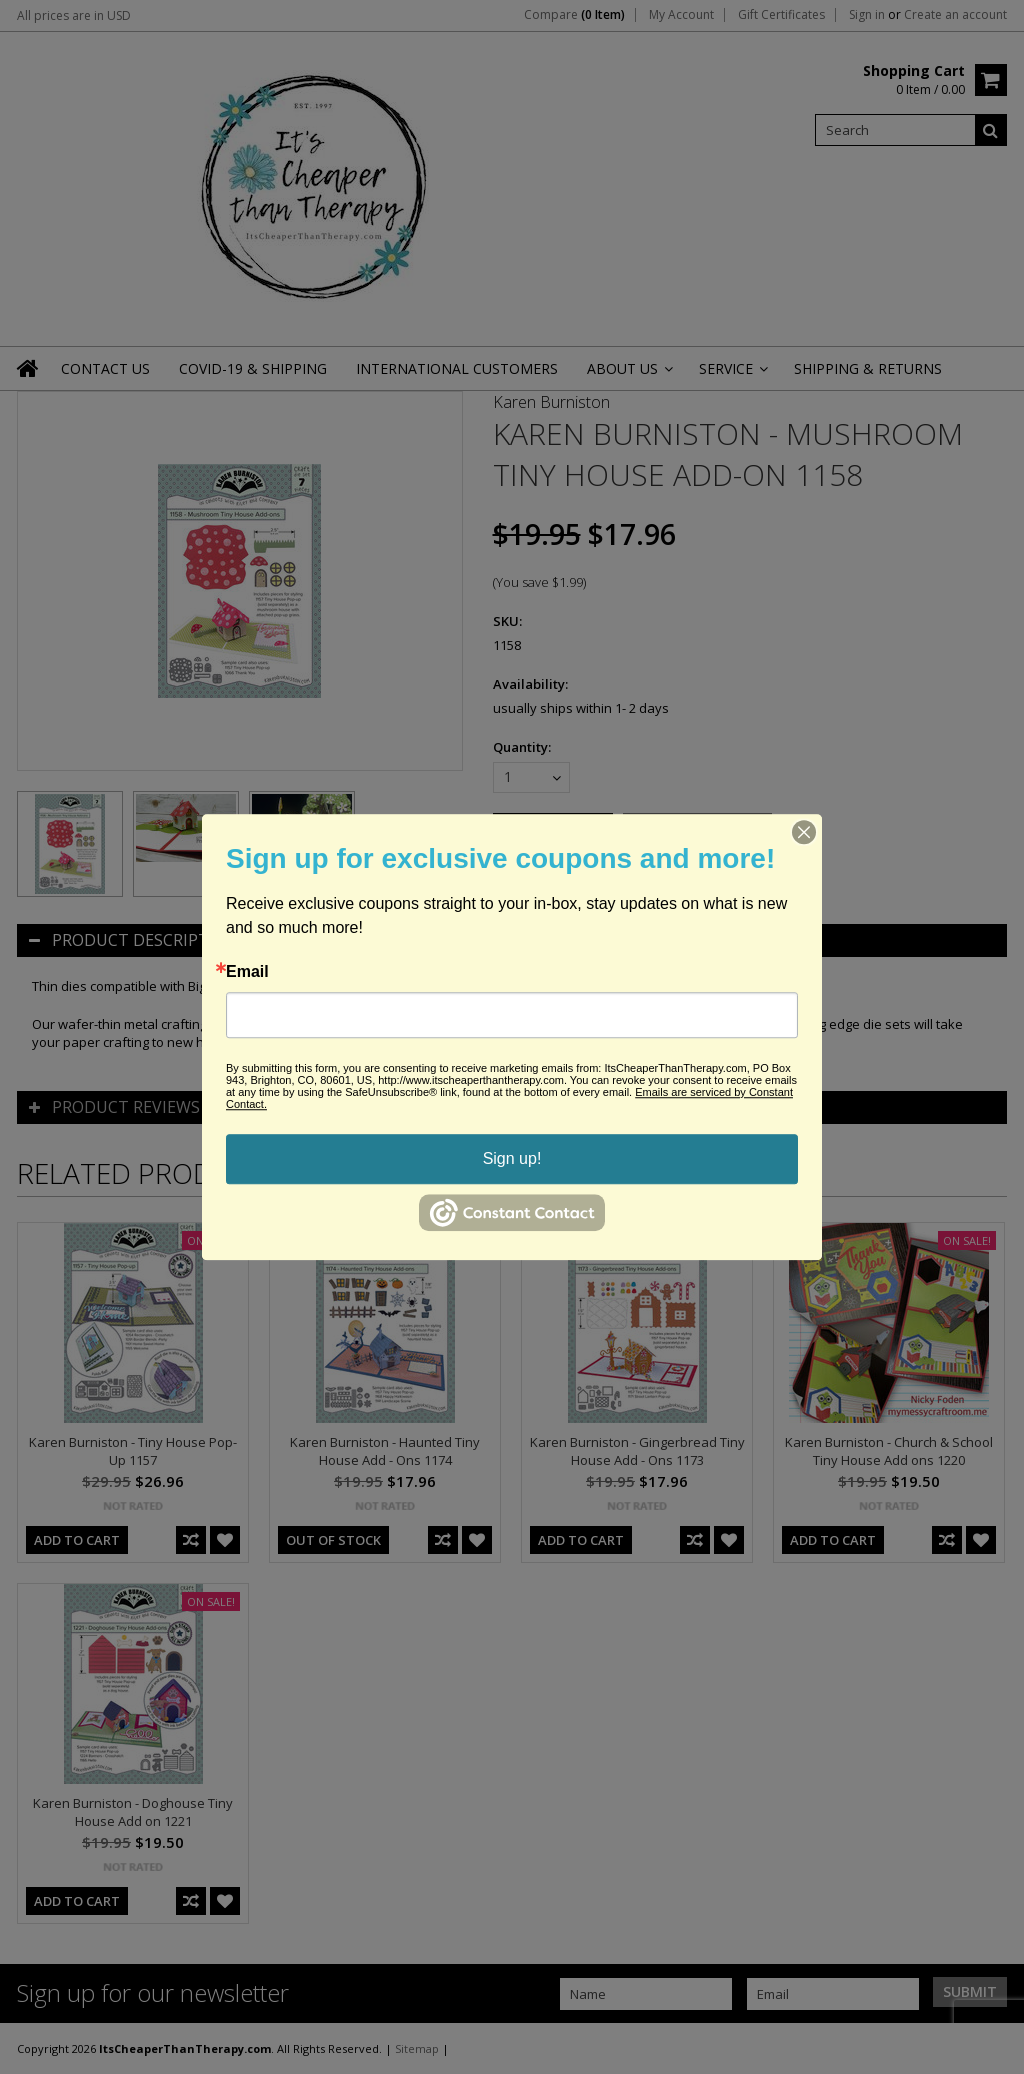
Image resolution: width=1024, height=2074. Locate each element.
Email (247, 972)
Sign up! (512, 1158)
